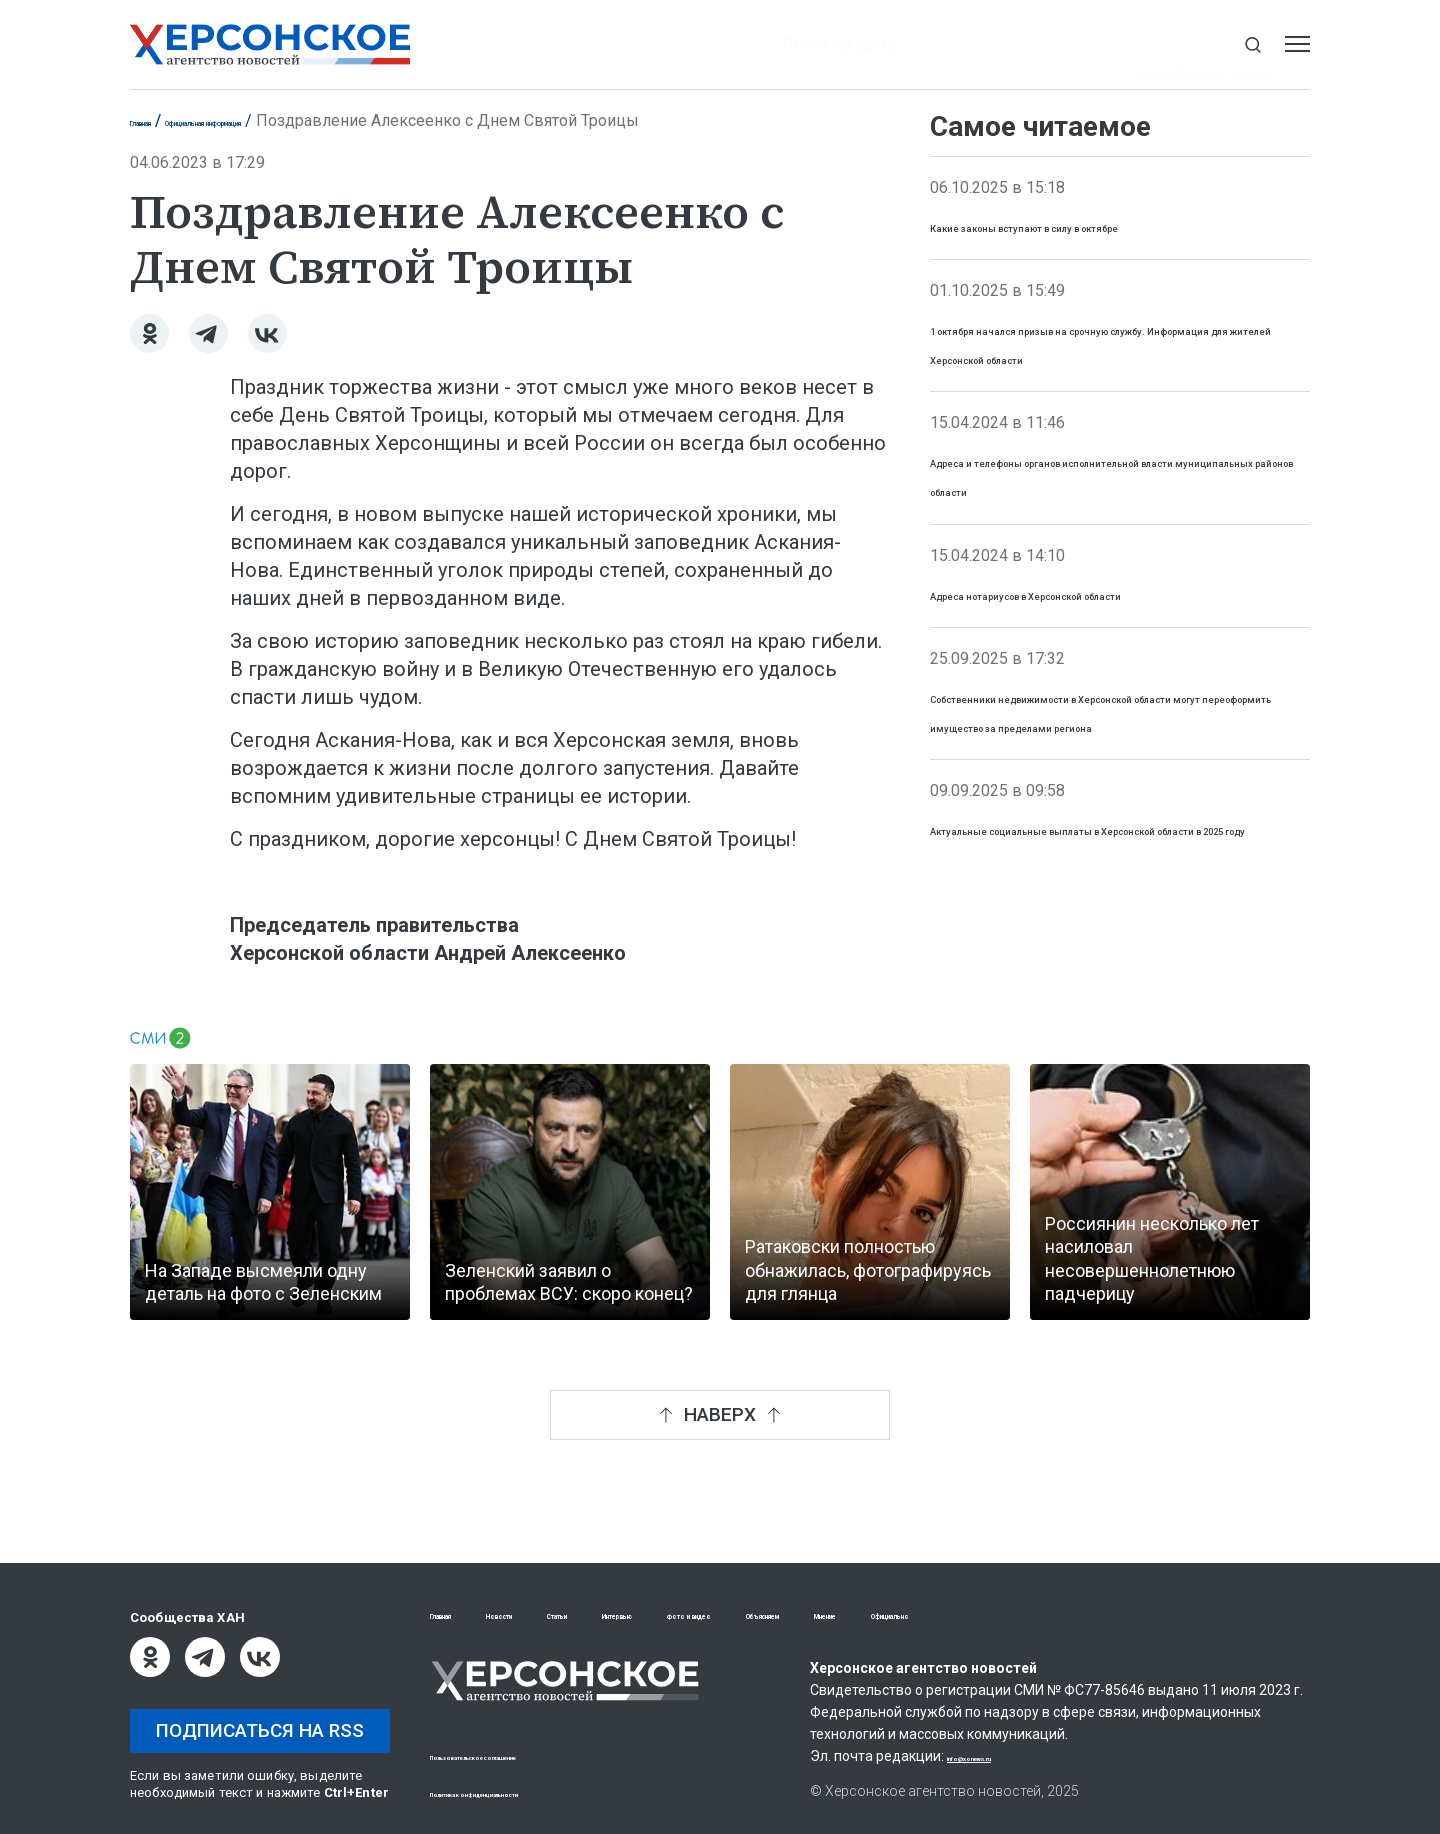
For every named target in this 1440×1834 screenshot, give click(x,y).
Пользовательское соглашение (536, 1755)
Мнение (1108, 1617)
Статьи (648, 1617)
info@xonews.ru (1000, 1759)
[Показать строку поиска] (1252, 44)
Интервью (748, 1617)
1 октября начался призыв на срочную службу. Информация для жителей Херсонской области (1110, 385)
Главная (160, 120)
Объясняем (1001, 1617)
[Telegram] (208, 333)
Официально (1219, 1617)
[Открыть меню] (1297, 44)
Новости (555, 1617)
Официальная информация (308, 120)
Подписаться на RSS (260, 1730)
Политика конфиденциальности (536, 1792)
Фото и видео (872, 1617)
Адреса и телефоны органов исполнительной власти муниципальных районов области (1105, 546)
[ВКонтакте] (267, 333)
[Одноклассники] (149, 333)
